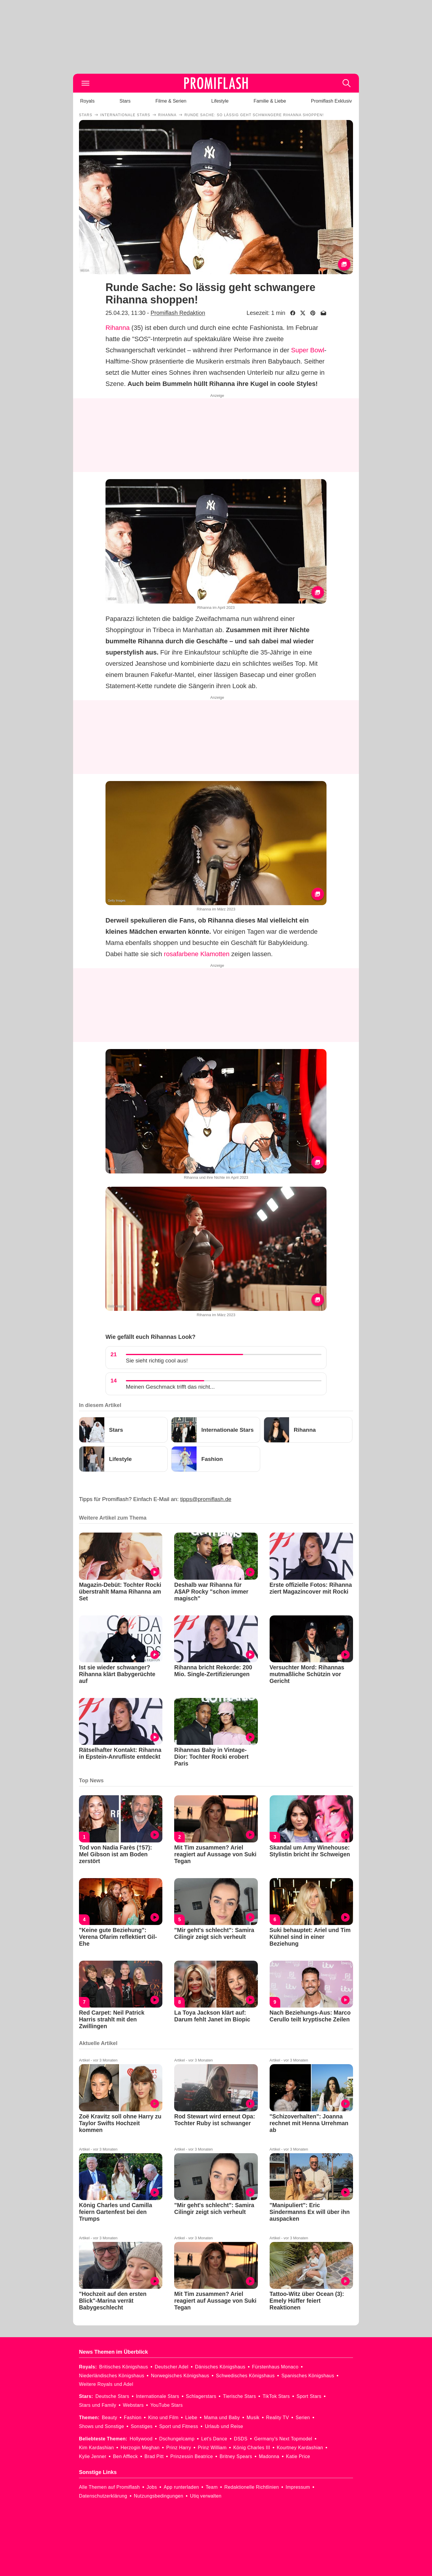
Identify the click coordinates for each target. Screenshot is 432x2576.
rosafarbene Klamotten (197, 954)
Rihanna (117, 327)
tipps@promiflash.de (205, 1499)
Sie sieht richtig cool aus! (157, 1360)
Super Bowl (307, 350)
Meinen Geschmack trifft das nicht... (170, 1387)
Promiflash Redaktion (178, 313)
